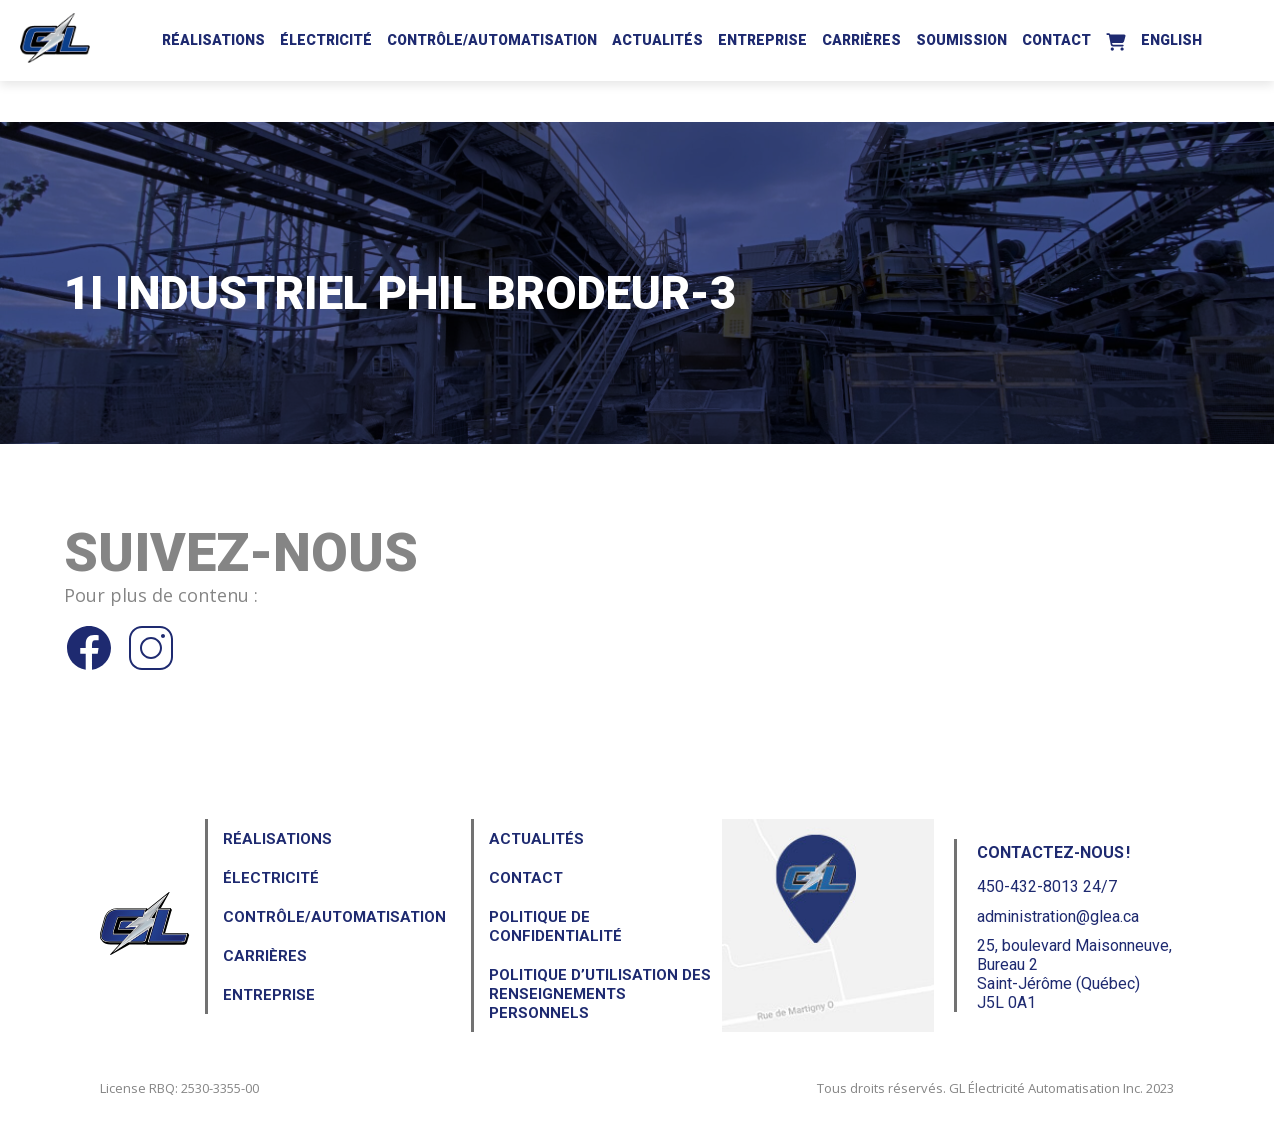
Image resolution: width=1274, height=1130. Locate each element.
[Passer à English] (1171, 37)
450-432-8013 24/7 (1047, 886)
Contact (1056, 40)
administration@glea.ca (1058, 916)
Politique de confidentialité (555, 926)
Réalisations (213, 40)
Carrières (861, 40)
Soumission (961, 40)
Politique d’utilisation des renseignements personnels (600, 994)
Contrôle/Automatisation (492, 40)
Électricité (326, 40)
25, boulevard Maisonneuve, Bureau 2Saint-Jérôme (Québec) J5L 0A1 (1074, 974)
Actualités (657, 40)
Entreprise (762, 40)
